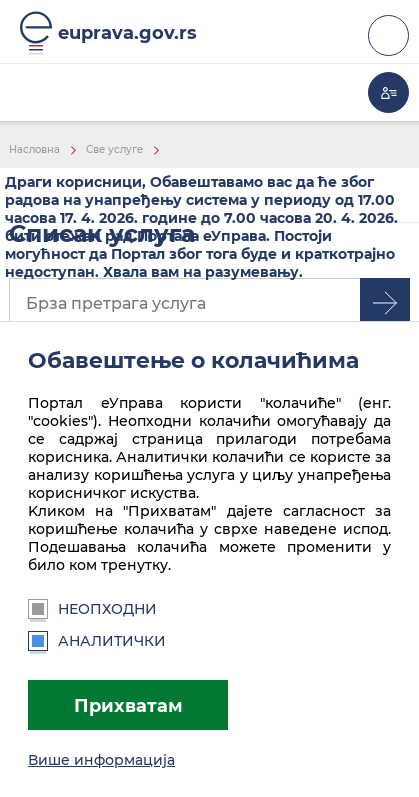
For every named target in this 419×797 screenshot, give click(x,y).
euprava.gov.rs (127, 32)
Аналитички (97, 641)
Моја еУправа (388, 92)
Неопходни (92, 609)
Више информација (101, 760)
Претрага (385, 303)
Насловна (34, 149)
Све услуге (114, 149)
